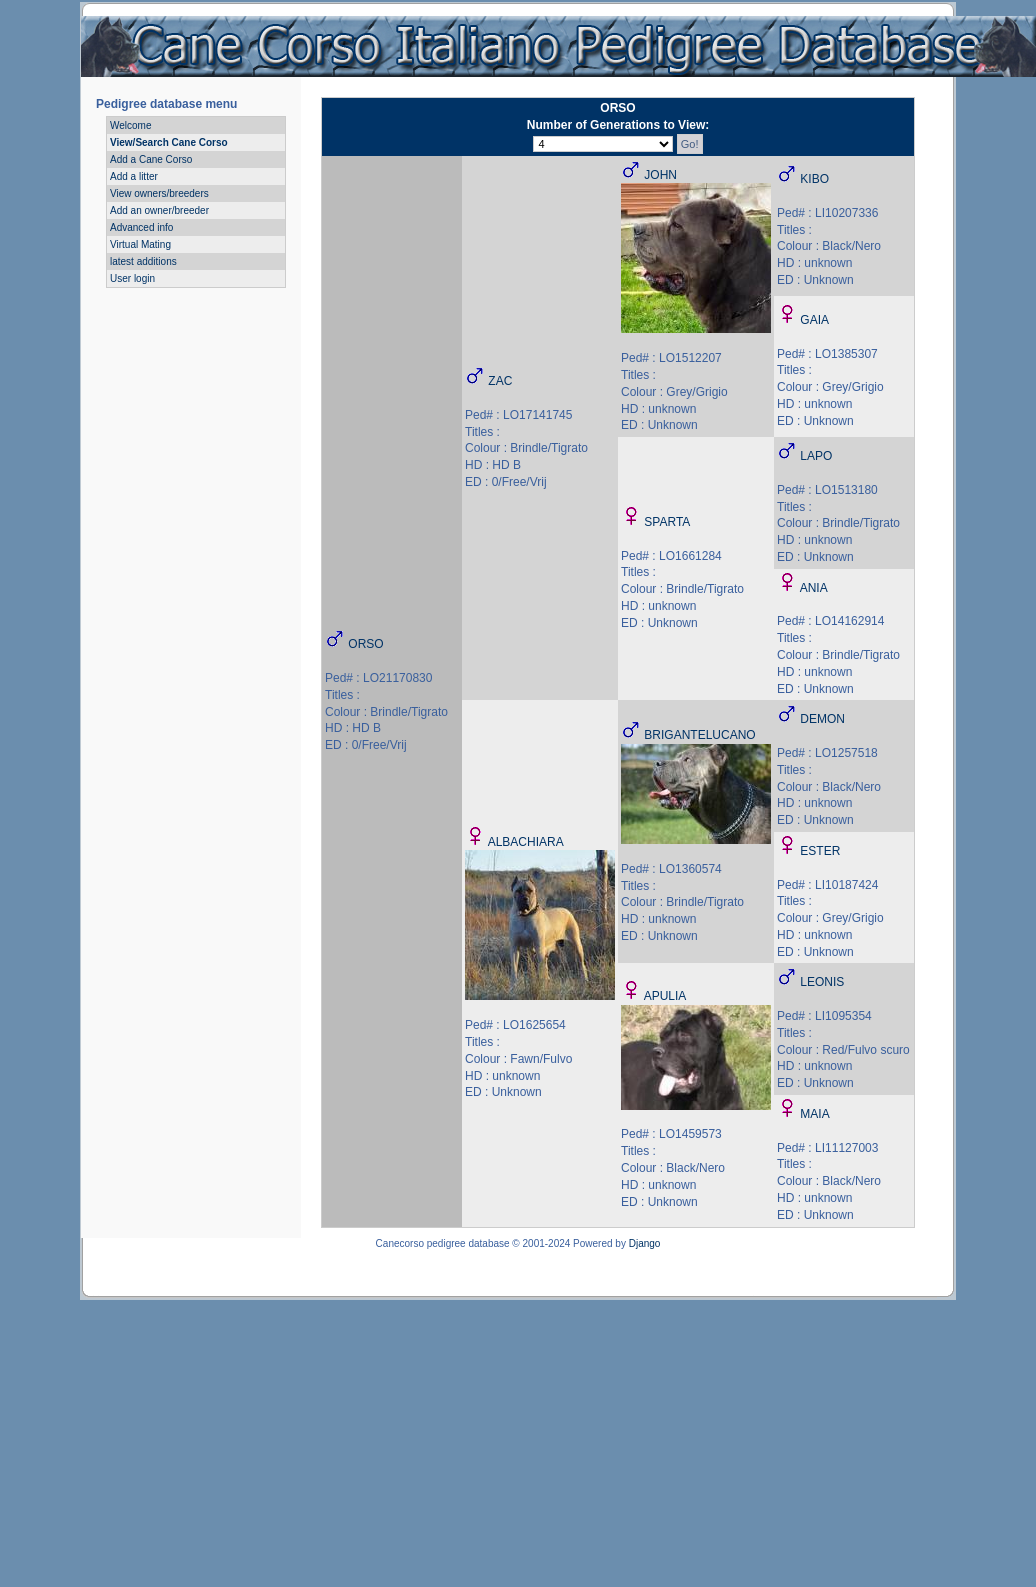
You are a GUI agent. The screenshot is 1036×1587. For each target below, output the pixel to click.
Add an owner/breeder (159, 210)
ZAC (500, 381)
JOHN (660, 175)
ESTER (820, 851)
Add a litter (134, 176)
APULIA (665, 996)
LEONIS (822, 982)
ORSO (365, 644)
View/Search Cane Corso (169, 142)
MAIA (814, 1114)
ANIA (814, 588)
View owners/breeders (159, 193)
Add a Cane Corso (151, 159)
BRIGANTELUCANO (699, 735)
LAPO (816, 456)
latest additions (143, 261)
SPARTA (667, 522)
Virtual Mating (140, 244)
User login (132, 278)
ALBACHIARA (526, 842)
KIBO (814, 179)
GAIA (814, 320)
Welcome (131, 125)
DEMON (822, 719)
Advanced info (141, 227)
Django (645, 1243)
